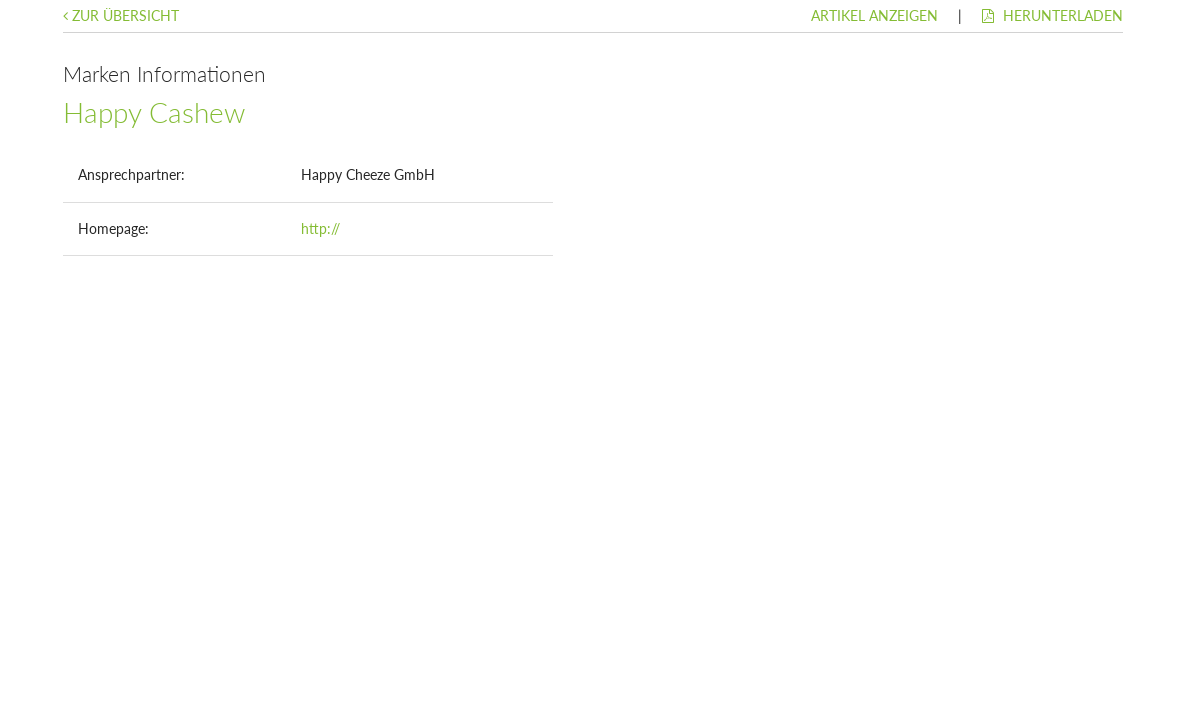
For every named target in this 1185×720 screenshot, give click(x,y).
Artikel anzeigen (874, 15)
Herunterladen (1052, 15)
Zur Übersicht (121, 15)
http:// (320, 228)
